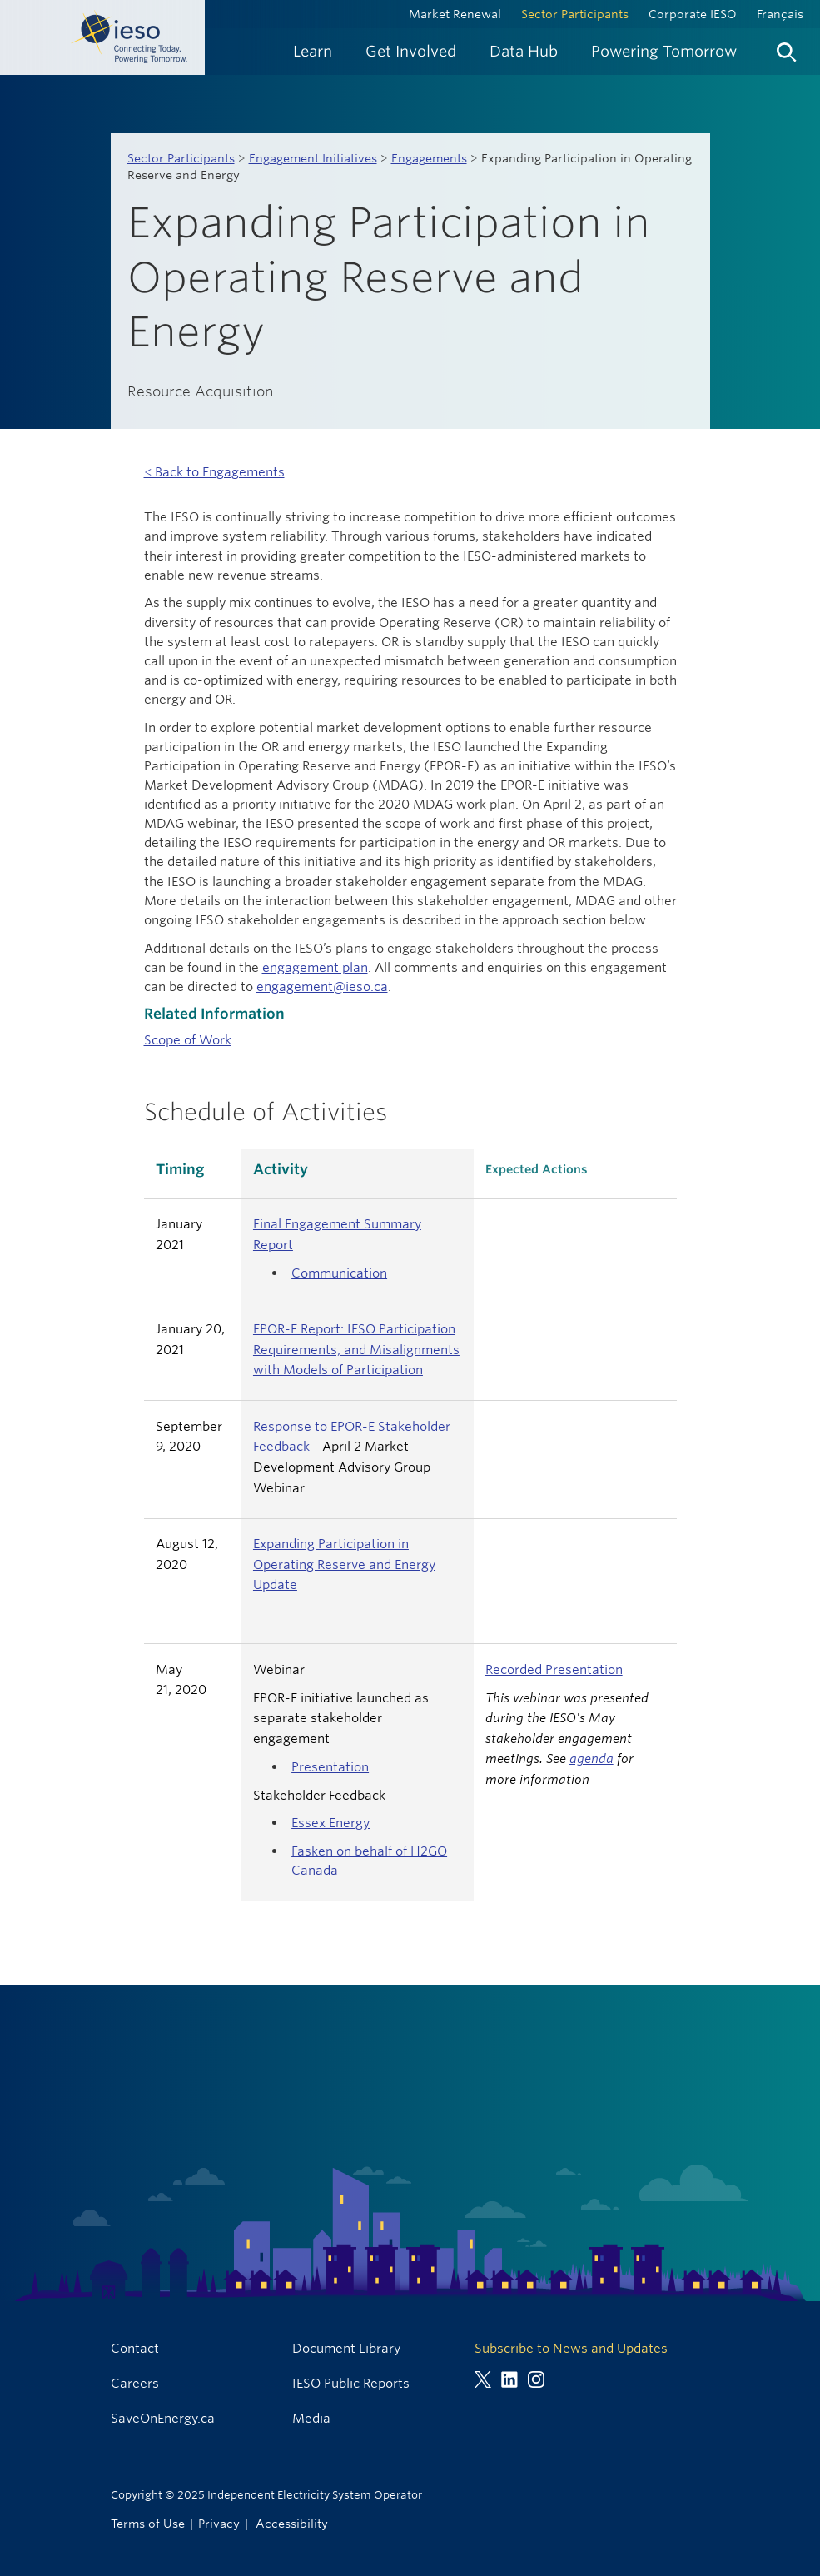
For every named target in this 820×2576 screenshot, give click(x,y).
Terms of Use (148, 2523)
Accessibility (292, 2523)
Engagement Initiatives (313, 158)
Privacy (219, 2523)
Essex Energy (330, 1823)
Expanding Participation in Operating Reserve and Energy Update (344, 1564)
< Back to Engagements (214, 472)
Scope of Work (187, 1040)
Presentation (330, 1767)
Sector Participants (575, 14)
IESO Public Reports (351, 2383)
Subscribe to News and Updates (571, 2348)
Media (311, 2418)
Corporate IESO (693, 14)
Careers (135, 2383)
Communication (339, 1273)
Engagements (429, 158)
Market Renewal (455, 14)
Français (780, 14)
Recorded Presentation (554, 1669)
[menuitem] (312, 51)
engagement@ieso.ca (322, 986)
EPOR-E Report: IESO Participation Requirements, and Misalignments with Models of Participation (356, 1349)
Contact (135, 2348)
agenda (591, 1758)
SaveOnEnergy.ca (163, 2418)
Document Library (346, 2348)
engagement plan (315, 967)
